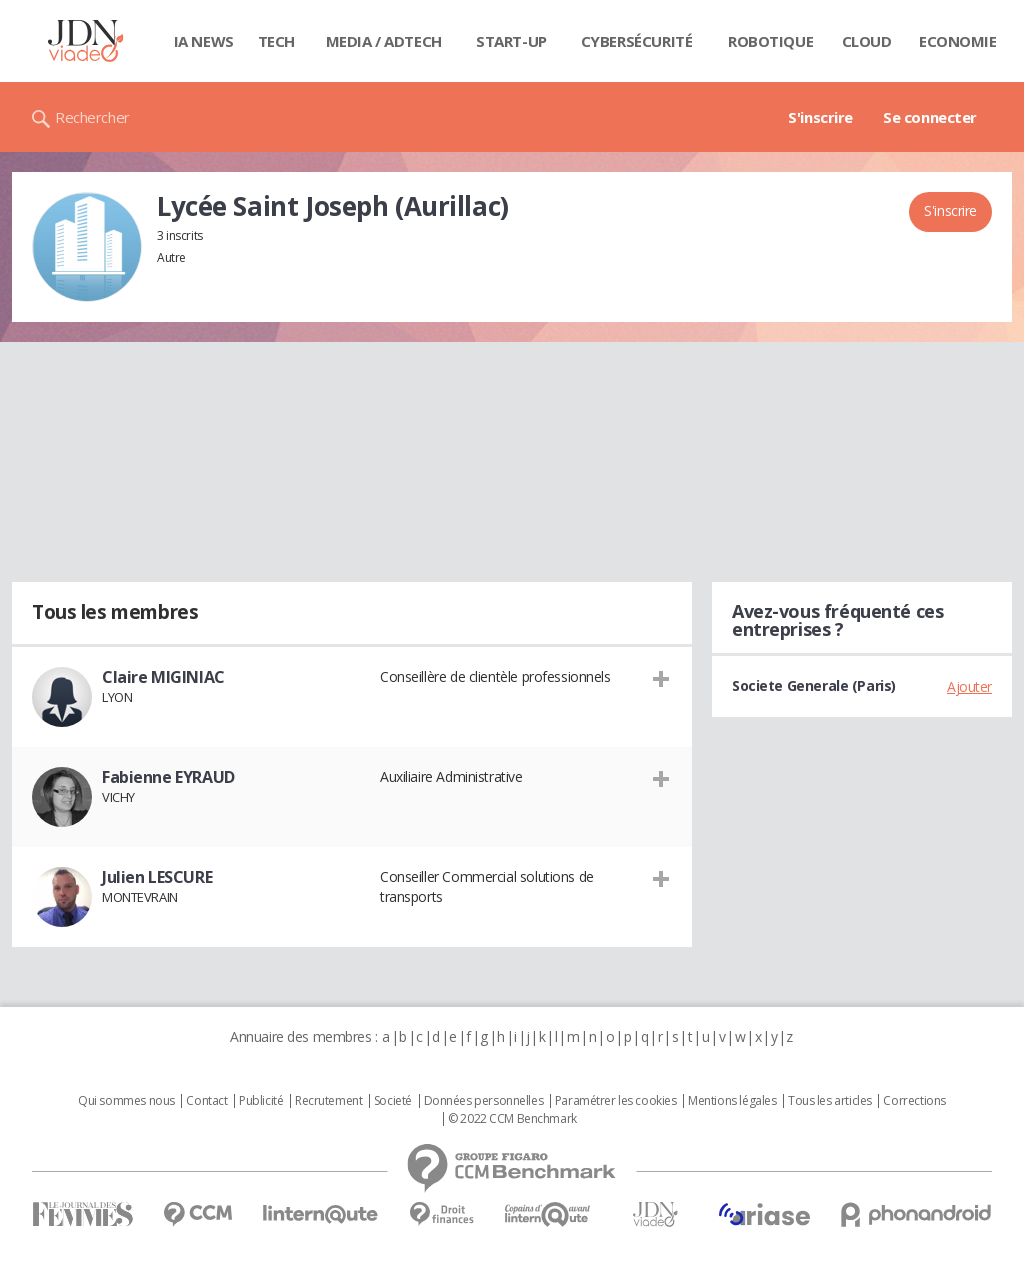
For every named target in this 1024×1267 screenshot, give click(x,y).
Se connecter (930, 117)
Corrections (914, 1101)
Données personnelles (484, 1101)
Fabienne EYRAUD (168, 777)
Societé (393, 1101)
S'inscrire (820, 117)
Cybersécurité (637, 41)
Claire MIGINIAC (163, 677)
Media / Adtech (384, 41)
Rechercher (92, 117)
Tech (276, 41)
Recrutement (328, 1101)
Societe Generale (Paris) (814, 685)
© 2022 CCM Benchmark (512, 1119)
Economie (958, 41)
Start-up (511, 41)
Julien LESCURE (157, 877)
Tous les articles (830, 1101)
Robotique (770, 41)
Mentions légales (732, 1101)
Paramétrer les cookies (616, 1101)
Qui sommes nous (126, 1101)
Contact (206, 1101)
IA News (204, 41)
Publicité (261, 1101)
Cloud (867, 41)
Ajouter (969, 686)
